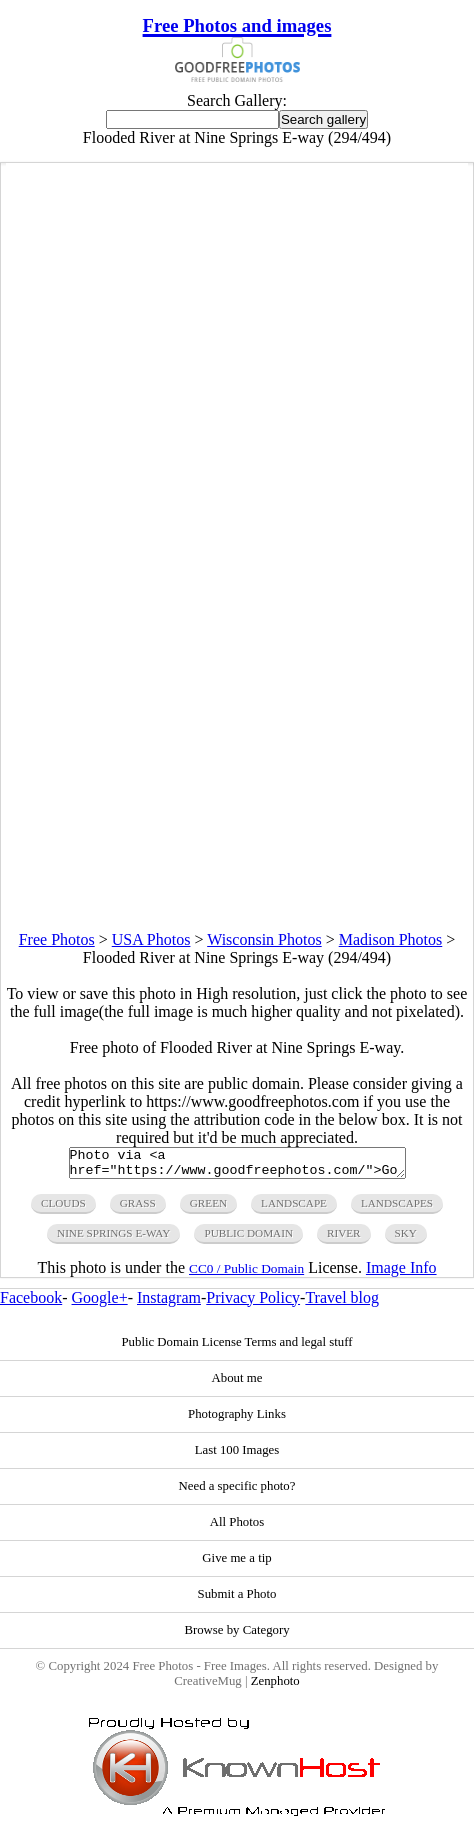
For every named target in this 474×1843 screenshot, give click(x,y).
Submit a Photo (237, 1600)
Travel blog (342, 1303)
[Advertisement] (237, 694)
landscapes (397, 1209)
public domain (248, 1239)
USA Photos (151, 939)
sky (406, 1239)
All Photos (237, 1528)
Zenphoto (275, 1687)
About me (237, 1384)
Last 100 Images (237, 1456)
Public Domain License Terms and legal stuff (236, 1348)
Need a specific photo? (237, 1492)
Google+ (100, 1303)
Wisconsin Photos (264, 939)
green (208, 1209)
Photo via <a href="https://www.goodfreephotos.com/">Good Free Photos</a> (237, 1166)
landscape (294, 1209)
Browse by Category (236, 1636)
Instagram (169, 1303)
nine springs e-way (113, 1239)
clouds (63, 1209)
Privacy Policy (253, 1303)
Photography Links (237, 1420)
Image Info (401, 1273)
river (344, 1239)
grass (138, 1209)
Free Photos (57, 939)
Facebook (31, 1303)
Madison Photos (391, 939)
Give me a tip (236, 1564)
